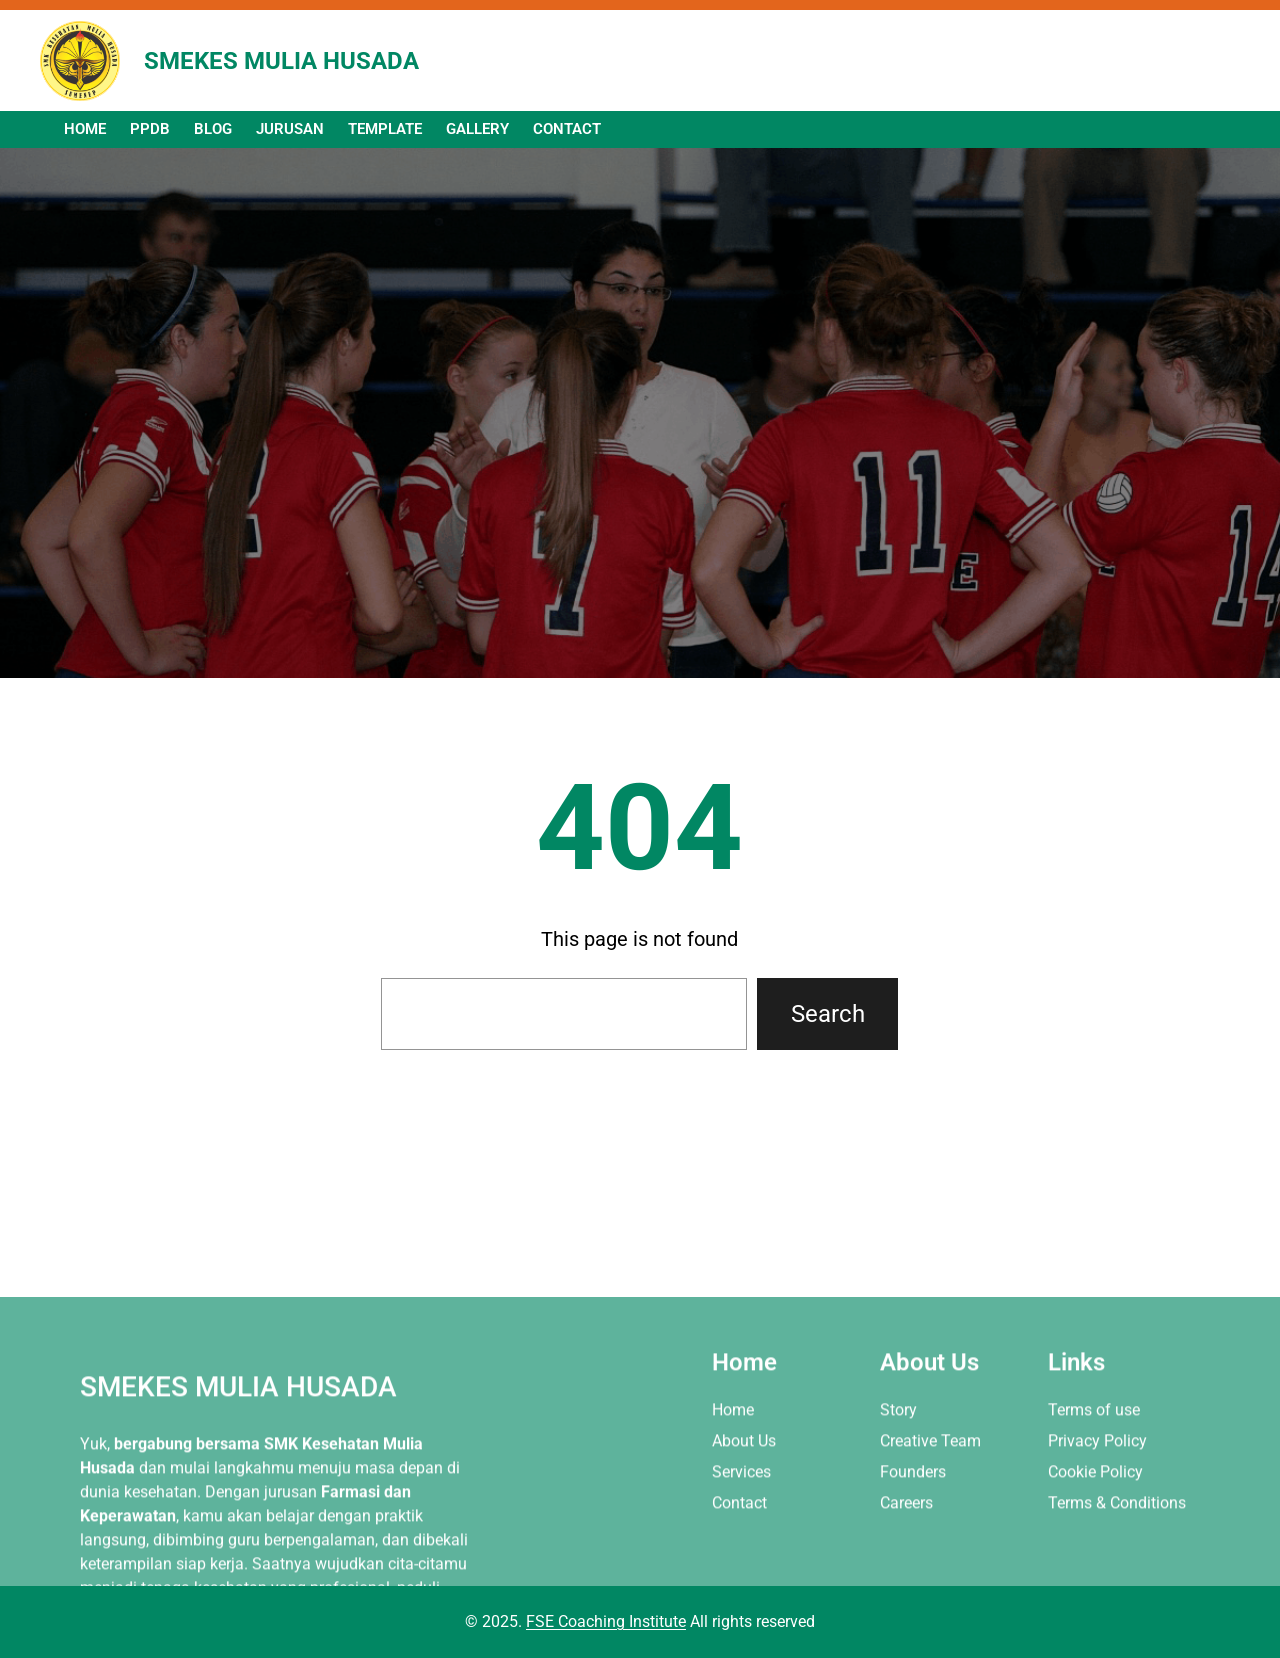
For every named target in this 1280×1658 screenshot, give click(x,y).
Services (741, 1526)
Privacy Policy (1097, 1495)
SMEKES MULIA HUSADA (281, 61)
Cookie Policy (1095, 1526)
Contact (739, 1557)
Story (898, 1464)
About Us (744, 1495)
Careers (906, 1557)
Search (828, 1014)
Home (733, 1464)
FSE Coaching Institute (606, 1621)
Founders (913, 1526)
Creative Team (930, 1495)
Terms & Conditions (1117, 1557)
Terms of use (1094, 1464)
